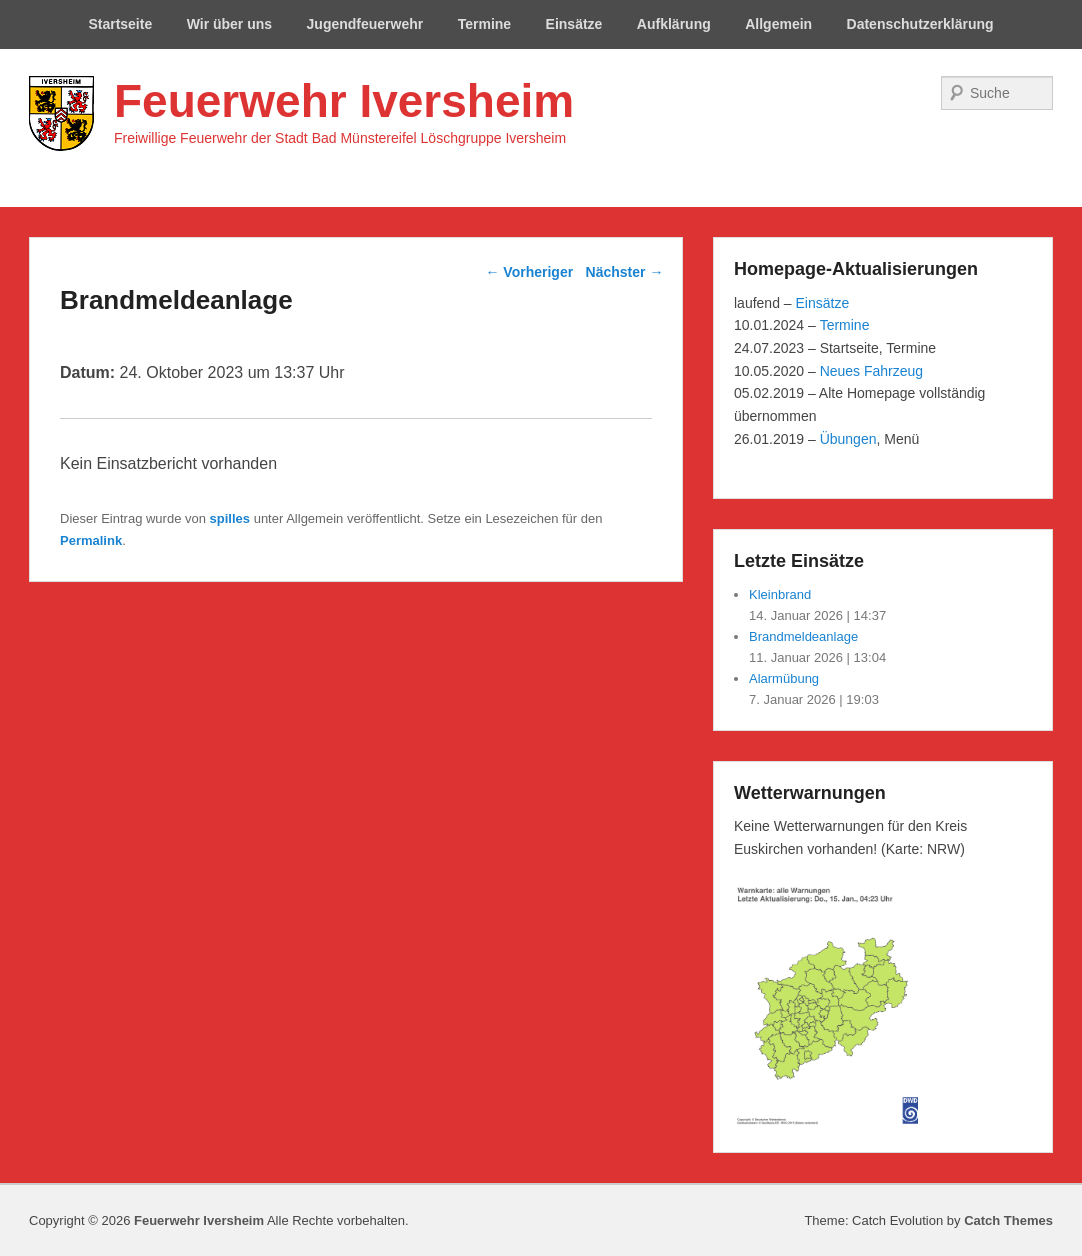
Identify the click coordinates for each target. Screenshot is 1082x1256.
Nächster (625, 272)
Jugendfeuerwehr (365, 24)
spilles (230, 518)
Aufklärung (674, 24)
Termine (484, 24)
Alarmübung (784, 678)
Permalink (91, 540)
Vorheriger (529, 272)
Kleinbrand (780, 594)
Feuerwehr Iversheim (344, 101)
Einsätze (574, 24)
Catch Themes (1008, 1220)
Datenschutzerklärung (920, 24)
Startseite (120, 24)
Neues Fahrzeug (872, 371)
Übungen (848, 439)
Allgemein (778, 24)
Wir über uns (229, 24)
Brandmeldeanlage (803, 636)
